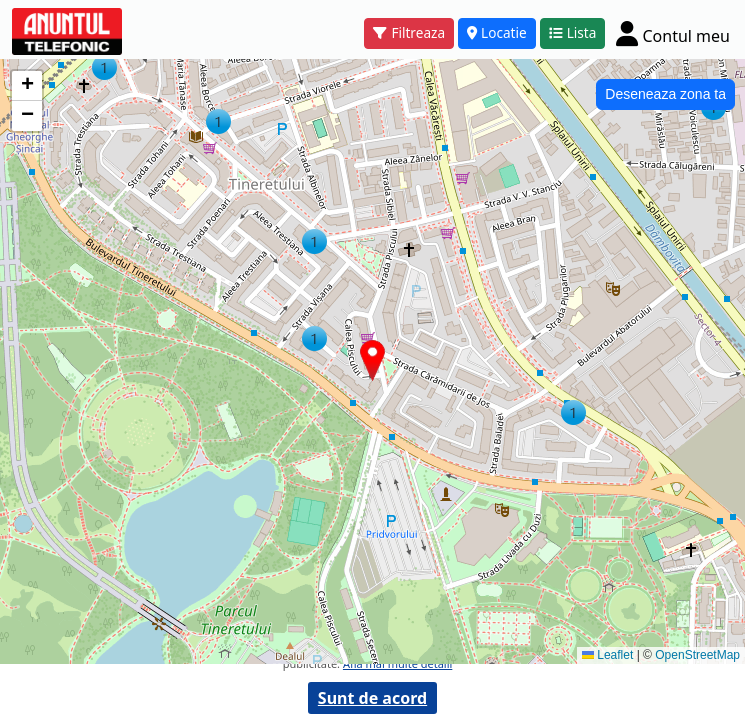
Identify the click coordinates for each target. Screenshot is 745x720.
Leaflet (607, 655)
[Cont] (673, 33)
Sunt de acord (372, 698)
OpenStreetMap (697, 655)
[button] (218, 121)
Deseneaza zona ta (665, 94)
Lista (573, 32)
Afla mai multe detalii (397, 663)
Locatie (497, 32)
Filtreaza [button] (409, 32)
